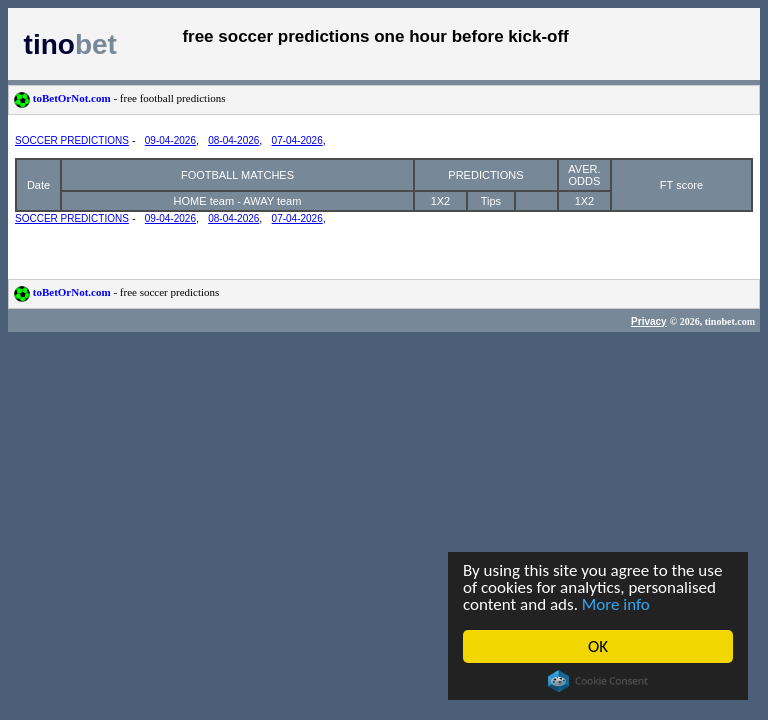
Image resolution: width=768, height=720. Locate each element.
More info (616, 604)
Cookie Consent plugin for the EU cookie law (598, 681)
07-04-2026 (297, 140)
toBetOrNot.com (120, 98)
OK (598, 646)
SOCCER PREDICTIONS (72, 140)
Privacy (649, 321)
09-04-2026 (170, 140)
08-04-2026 (233, 140)
